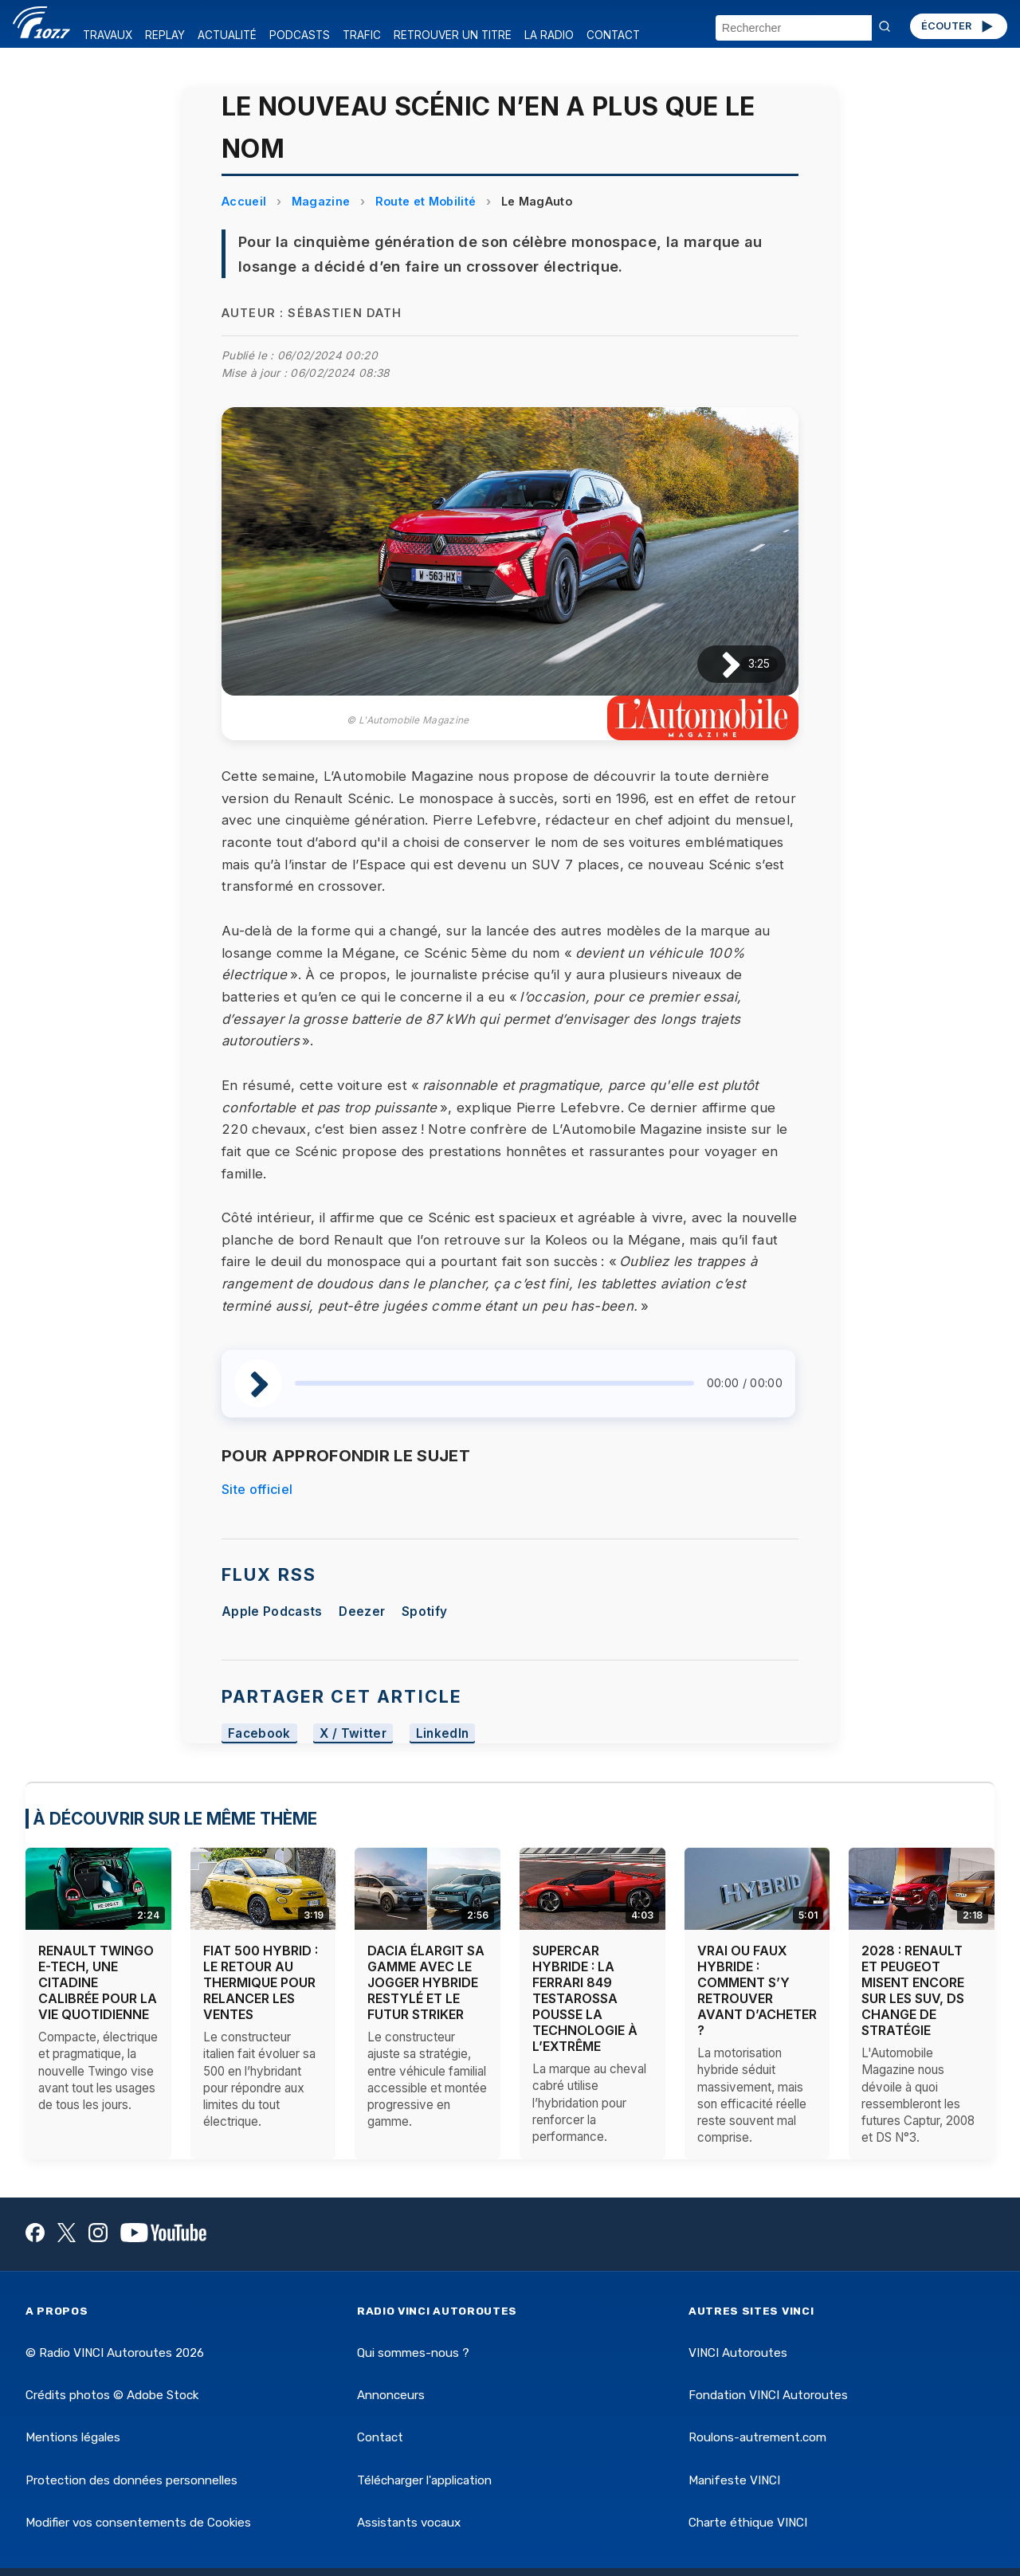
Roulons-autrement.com (757, 2437)
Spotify (424, 1611)
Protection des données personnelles (131, 2480)
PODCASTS (299, 35)
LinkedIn (442, 1733)
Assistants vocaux (409, 2522)
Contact (380, 2437)
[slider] (494, 1383)
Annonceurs (391, 2395)
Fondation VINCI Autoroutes (768, 2395)
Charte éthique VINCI (747, 2522)
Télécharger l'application (424, 2480)
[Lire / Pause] (718, 664)
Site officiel (257, 1489)
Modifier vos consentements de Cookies (138, 2522)
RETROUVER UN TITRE (453, 35)
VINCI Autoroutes (737, 2353)
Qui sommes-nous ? (413, 2353)
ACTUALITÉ (227, 35)
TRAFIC (362, 35)
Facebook (259, 1733)
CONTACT (613, 35)
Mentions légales (73, 2437)
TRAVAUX (107, 35)
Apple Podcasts (272, 1611)
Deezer (362, 1611)
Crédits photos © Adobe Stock (112, 2395)
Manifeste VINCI (734, 2480)
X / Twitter (353, 1733)
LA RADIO (549, 35)
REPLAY (165, 35)
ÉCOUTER (958, 26)
